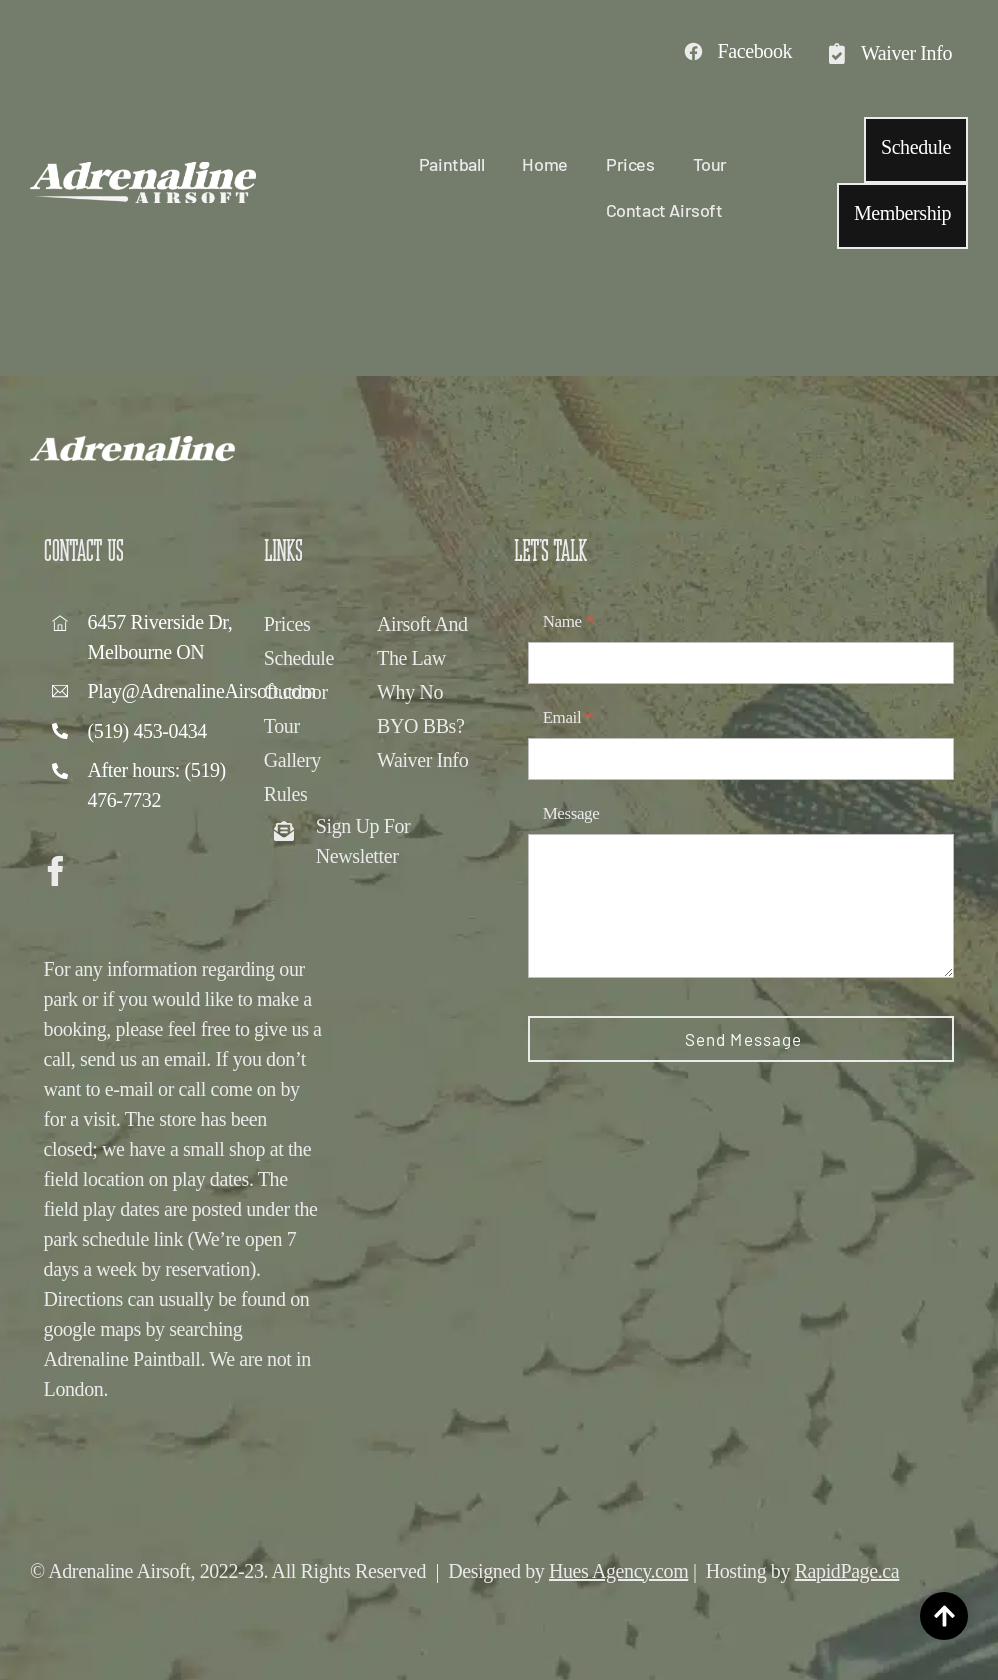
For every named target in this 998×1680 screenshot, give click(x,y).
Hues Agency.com (618, 1571)
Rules (286, 794)
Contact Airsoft (664, 210)
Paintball (451, 164)
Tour (710, 164)
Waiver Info (422, 760)
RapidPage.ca (847, 1571)
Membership (902, 213)
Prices (630, 164)
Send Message (743, 1039)
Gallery (292, 760)
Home (544, 164)
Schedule (916, 147)
